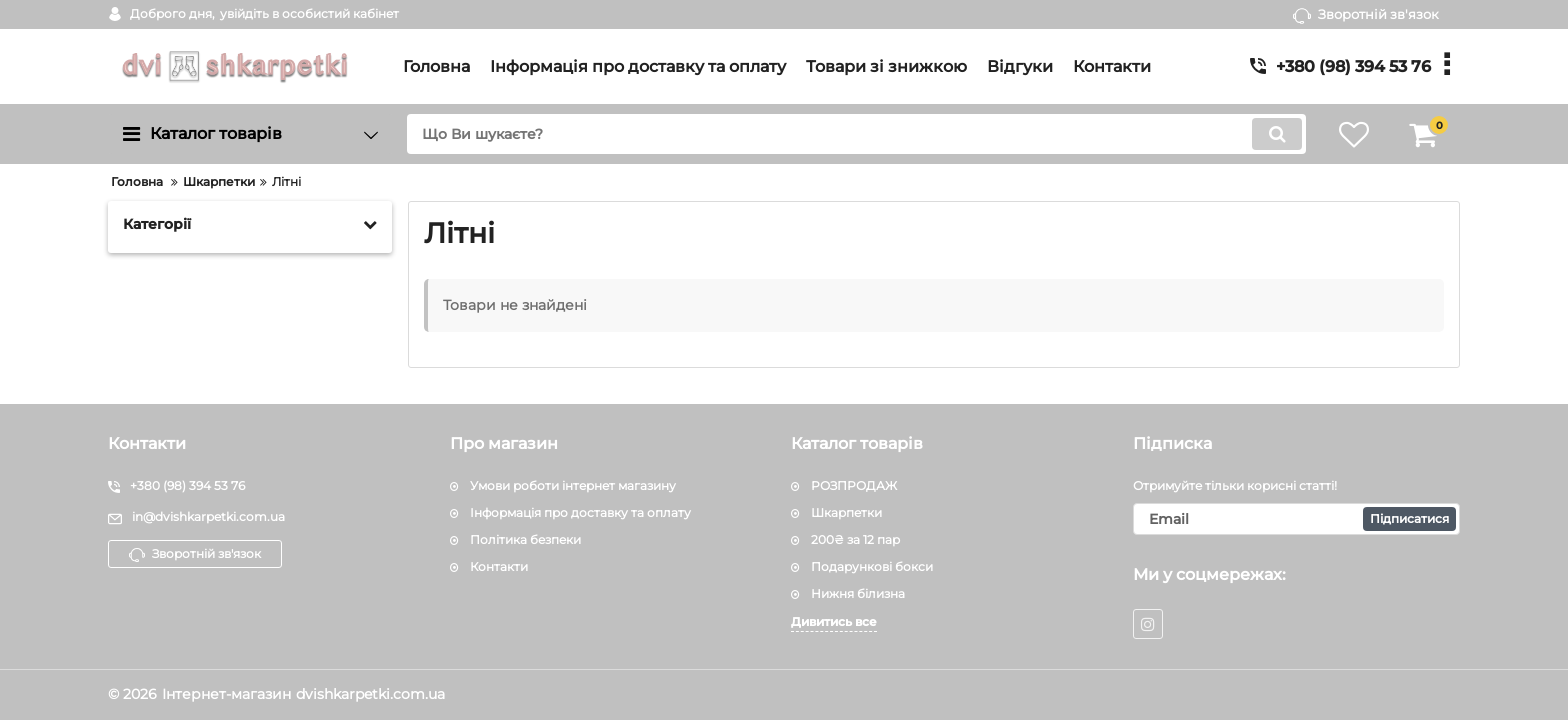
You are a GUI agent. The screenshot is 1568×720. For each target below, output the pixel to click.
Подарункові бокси (872, 566)
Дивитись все (834, 621)
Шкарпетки (846, 512)
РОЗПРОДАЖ (854, 485)
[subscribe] (1297, 519)
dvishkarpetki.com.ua (370, 694)
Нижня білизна (858, 593)
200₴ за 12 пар (855, 539)
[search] (856, 134)
